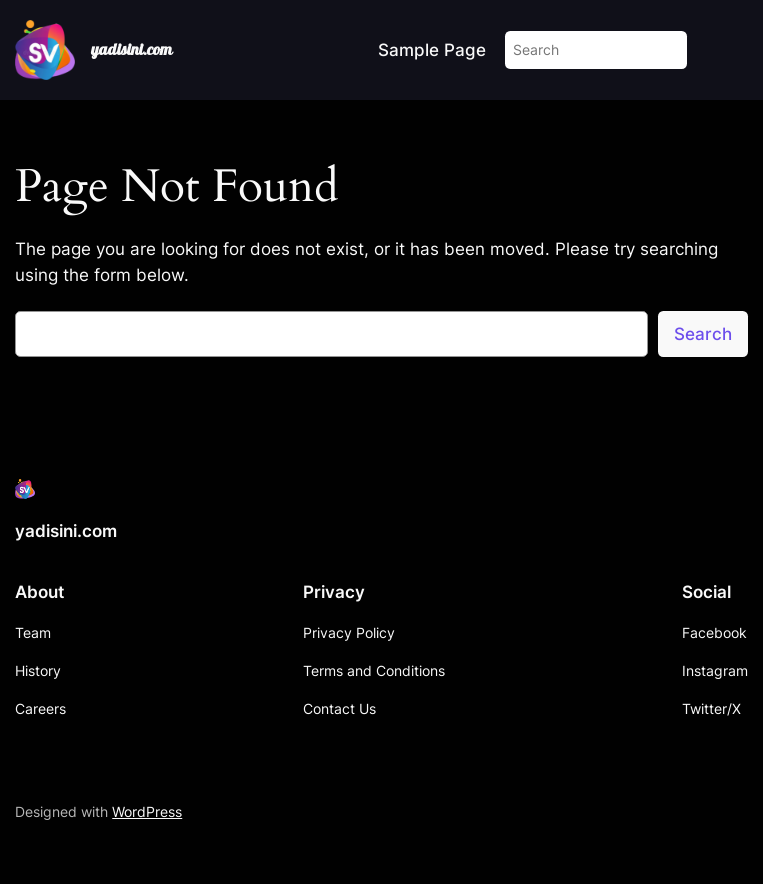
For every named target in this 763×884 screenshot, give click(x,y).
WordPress (147, 811)
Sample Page (432, 50)
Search (703, 334)
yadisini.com (131, 49)
